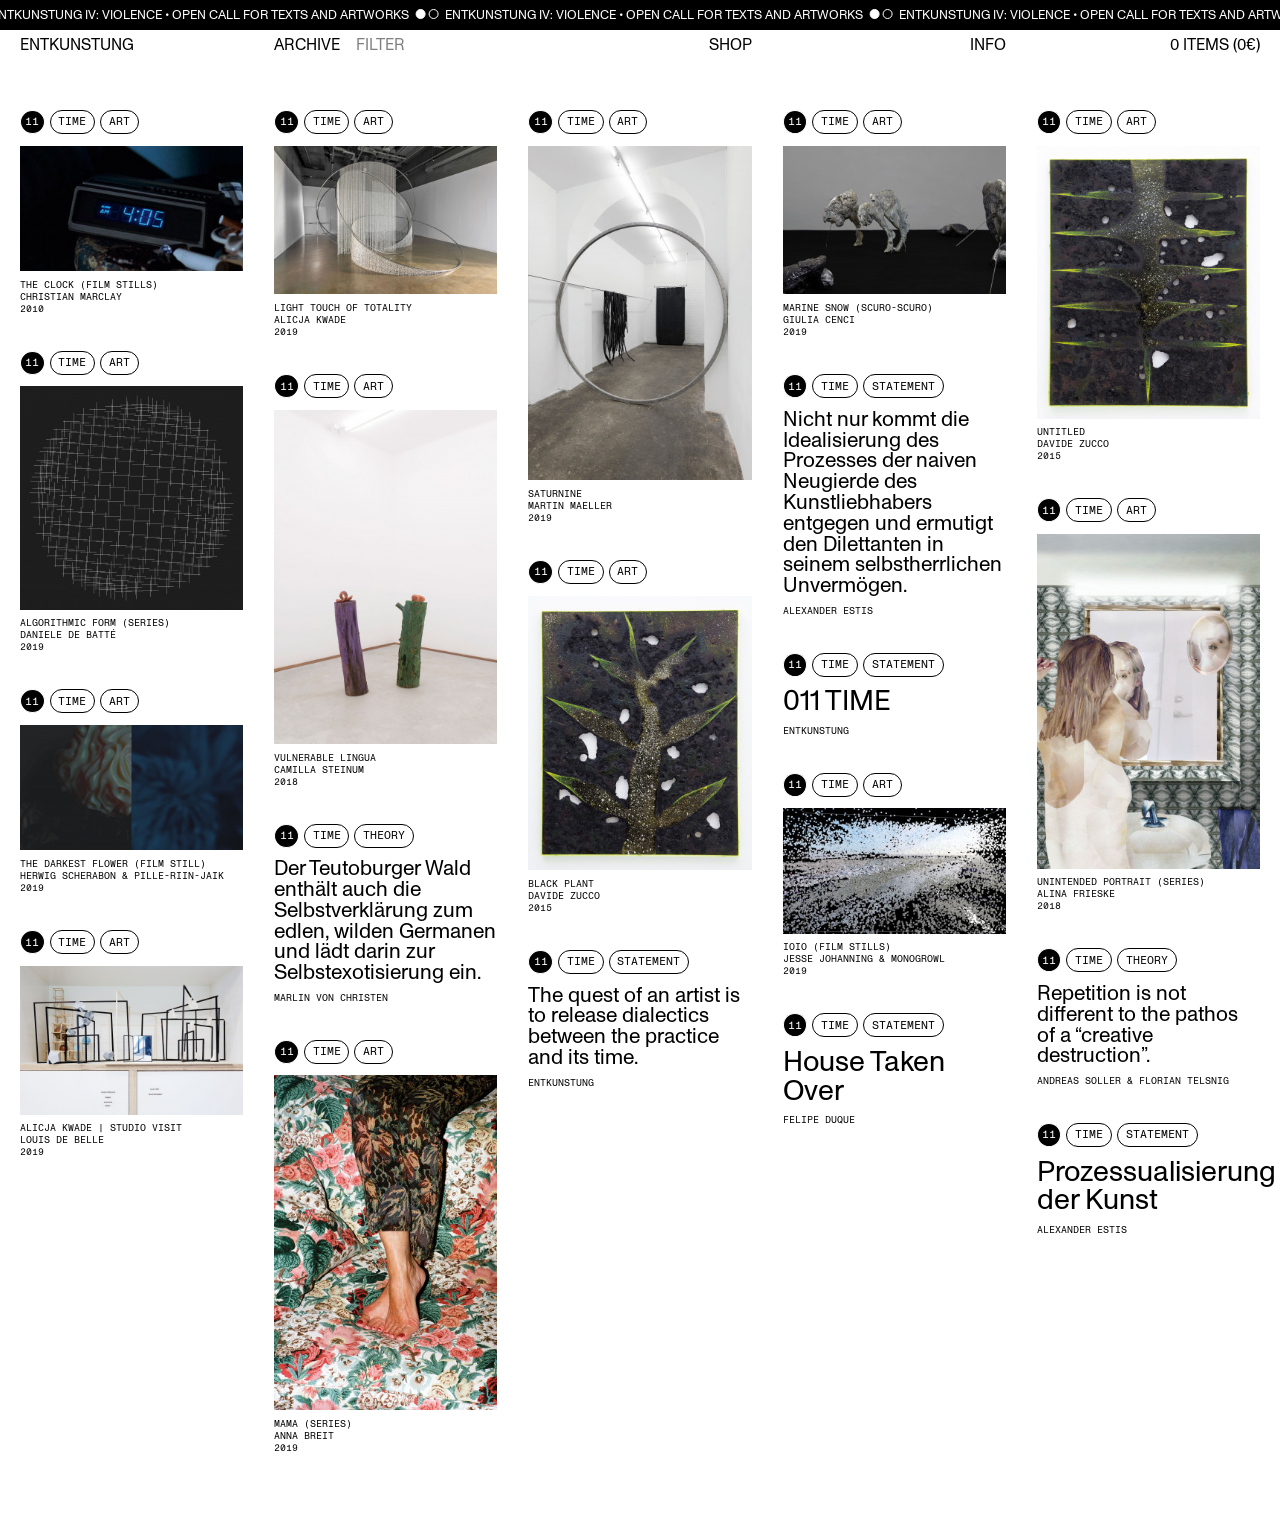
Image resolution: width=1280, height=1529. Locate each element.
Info (988, 45)
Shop (730, 45)
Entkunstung (77, 45)
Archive (307, 45)
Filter (380, 45)
